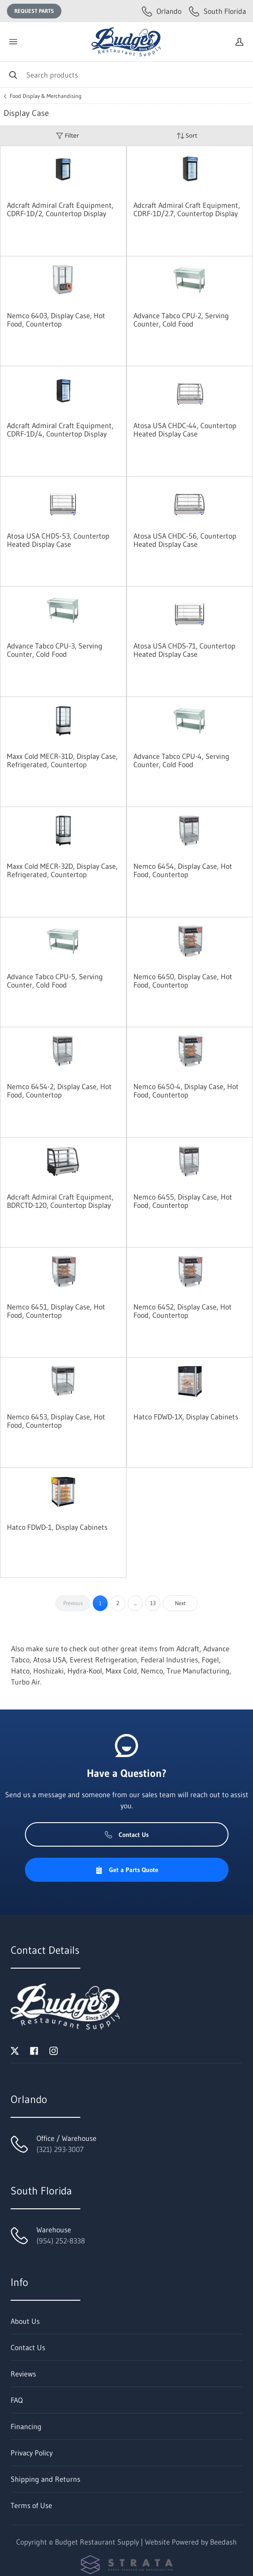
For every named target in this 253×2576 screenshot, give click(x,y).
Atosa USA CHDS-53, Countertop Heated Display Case (58, 540)
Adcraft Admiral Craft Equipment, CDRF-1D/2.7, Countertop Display (186, 209)
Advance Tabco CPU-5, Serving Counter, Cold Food (55, 980)
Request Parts (34, 10)
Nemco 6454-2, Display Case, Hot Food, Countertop (59, 1090)
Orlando (161, 11)
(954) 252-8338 (60, 2240)
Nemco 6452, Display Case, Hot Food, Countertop (182, 1311)
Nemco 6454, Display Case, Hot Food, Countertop (182, 870)
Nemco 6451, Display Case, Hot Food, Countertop (56, 1311)
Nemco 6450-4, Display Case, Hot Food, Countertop (186, 1090)
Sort (187, 135)
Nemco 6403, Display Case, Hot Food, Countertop (56, 319)
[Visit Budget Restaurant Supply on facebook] (34, 2050)
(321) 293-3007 (60, 2149)
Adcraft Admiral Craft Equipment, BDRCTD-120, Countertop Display (60, 1201)
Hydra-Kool (84, 1670)
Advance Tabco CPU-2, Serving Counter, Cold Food (181, 319)
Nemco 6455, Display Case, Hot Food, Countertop (182, 1201)
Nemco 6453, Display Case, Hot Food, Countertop (56, 1420)
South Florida (217, 11)
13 (153, 1603)
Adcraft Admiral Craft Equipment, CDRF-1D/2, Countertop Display (60, 209)
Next (180, 1603)
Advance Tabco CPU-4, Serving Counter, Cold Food (181, 760)
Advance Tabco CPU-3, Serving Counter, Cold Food (54, 650)
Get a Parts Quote (126, 1870)
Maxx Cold (121, 1670)
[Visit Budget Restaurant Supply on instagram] (53, 2050)
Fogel (210, 1659)
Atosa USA (49, 1659)
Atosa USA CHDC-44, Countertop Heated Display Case (184, 429)
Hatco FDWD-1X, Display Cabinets (185, 1416)
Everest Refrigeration (103, 1659)
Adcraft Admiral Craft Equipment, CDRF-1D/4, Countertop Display (60, 429)
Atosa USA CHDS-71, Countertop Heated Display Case (184, 650)
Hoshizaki (48, 1670)
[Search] (126, 74)
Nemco (152, 1670)
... (135, 1603)
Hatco (20, 1670)
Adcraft (187, 1648)
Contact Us (127, 1834)
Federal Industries (169, 1659)
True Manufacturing (198, 1670)
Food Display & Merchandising (46, 96)
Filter (67, 135)
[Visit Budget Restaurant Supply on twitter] (15, 2050)
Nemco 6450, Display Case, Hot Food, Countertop (182, 980)
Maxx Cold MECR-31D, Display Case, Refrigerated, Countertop (62, 760)
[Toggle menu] (13, 42)
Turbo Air (25, 1681)
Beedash (223, 2541)
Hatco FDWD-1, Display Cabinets (57, 1527)
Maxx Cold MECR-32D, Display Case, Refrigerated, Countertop (62, 870)
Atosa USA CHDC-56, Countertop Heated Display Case (184, 540)
